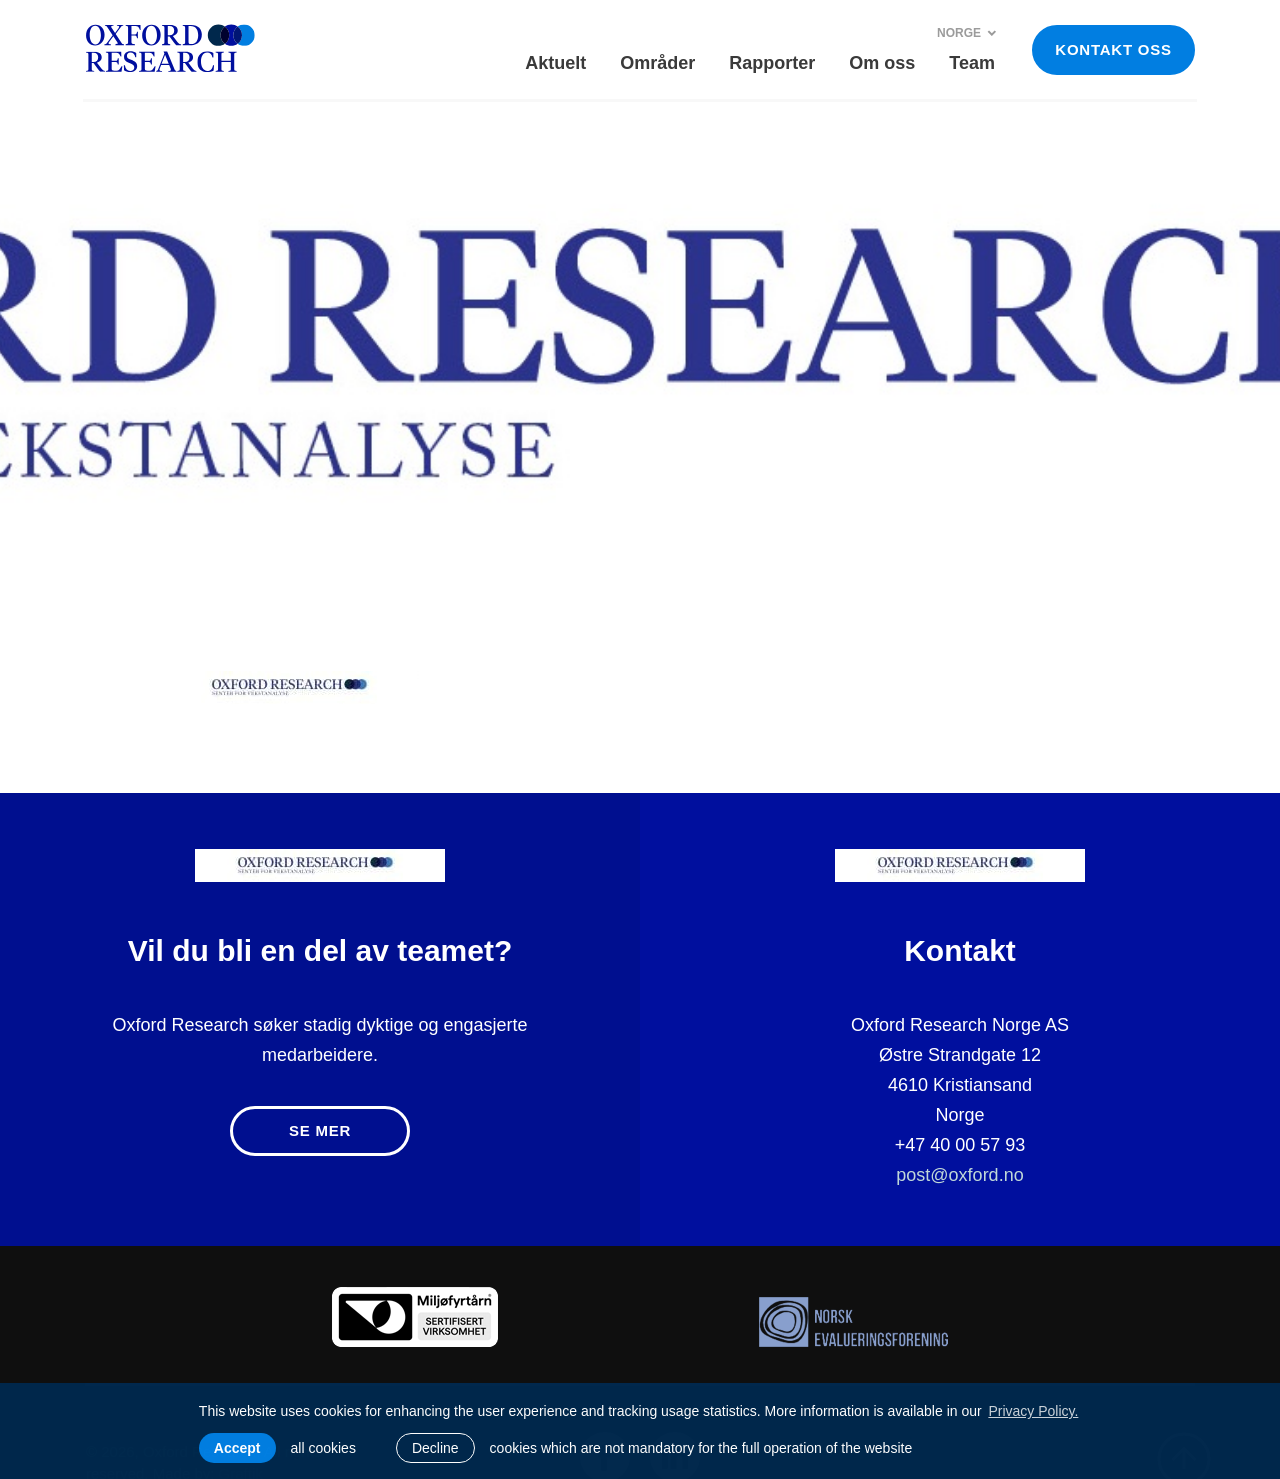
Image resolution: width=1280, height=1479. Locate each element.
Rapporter (772, 63)
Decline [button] (435, 1448)
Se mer (320, 1130)
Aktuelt (555, 63)
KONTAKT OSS (1113, 49)
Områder (657, 63)
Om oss (882, 63)
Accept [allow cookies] (237, 1448)
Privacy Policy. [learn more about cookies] (1033, 1411)
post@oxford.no (959, 1175)
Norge (967, 33)
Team (972, 63)
